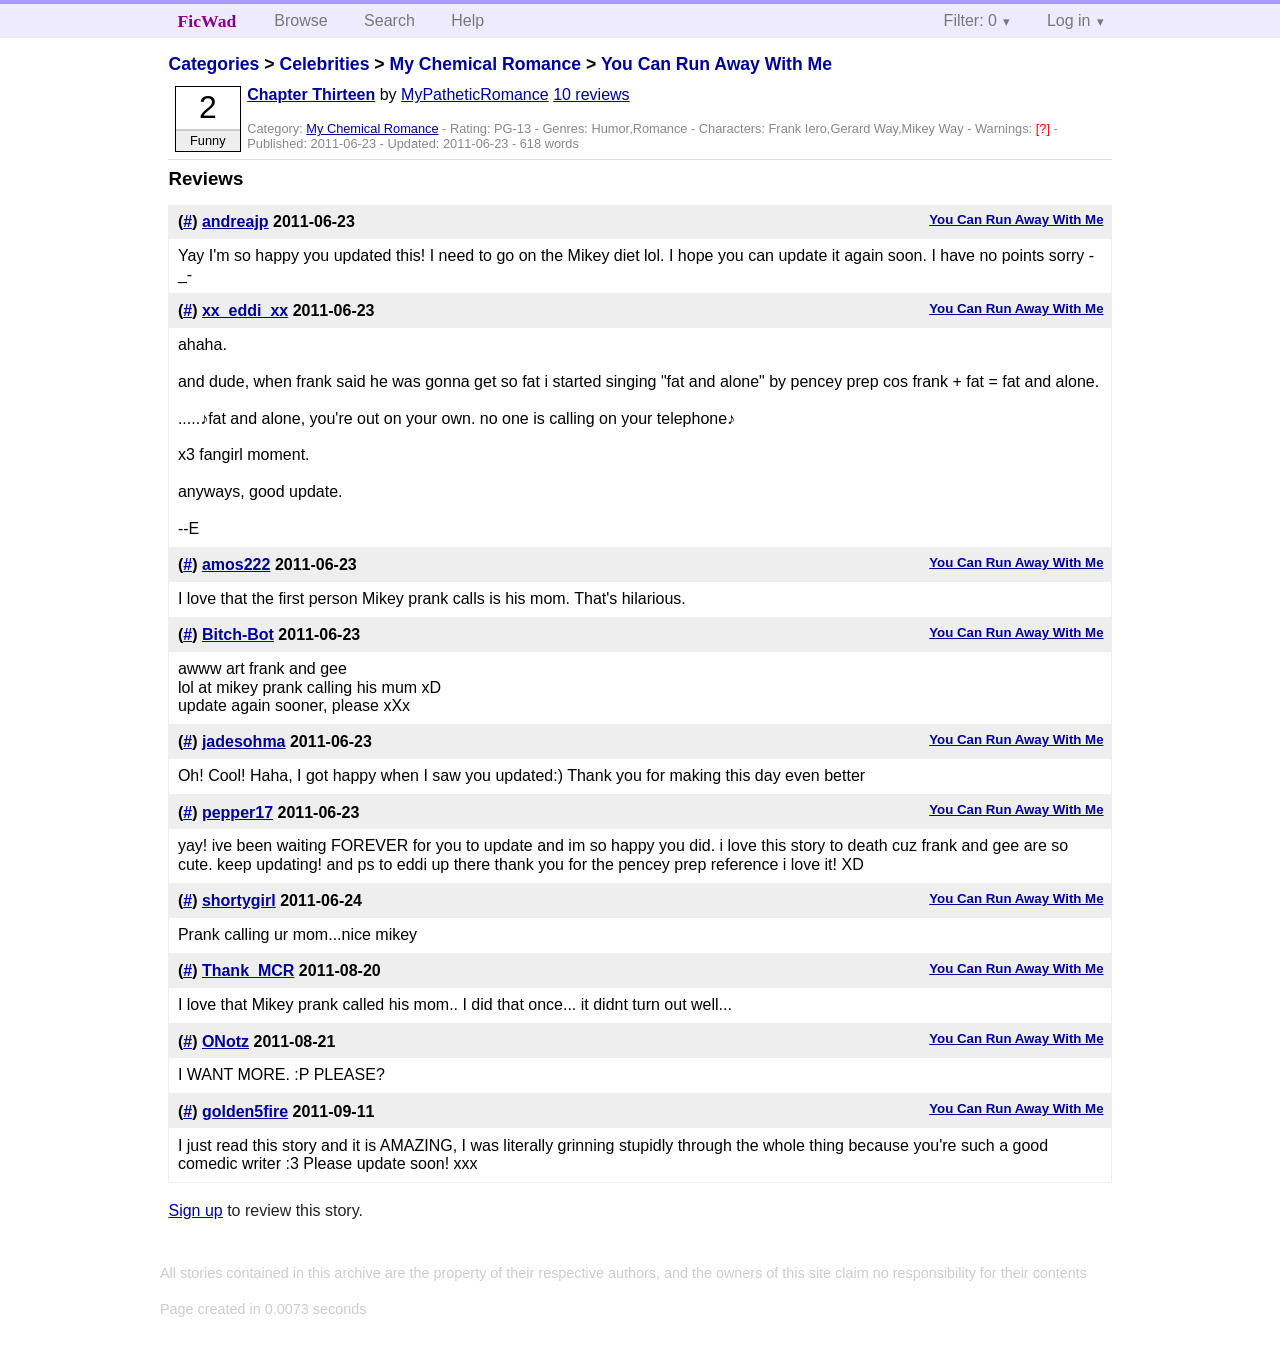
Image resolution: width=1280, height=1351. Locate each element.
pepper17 (237, 812)
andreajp (235, 221)
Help (467, 20)
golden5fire (245, 1111)
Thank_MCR (248, 970)
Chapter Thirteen (311, 94)
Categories (213, 64)
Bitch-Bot (238, 634)
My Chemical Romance (485, 64)
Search (389, 20)
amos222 (236, 564)
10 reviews (591, 94)
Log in (1069, 20)
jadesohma (244, 741)
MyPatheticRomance (475, 94)
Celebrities (324, 64)
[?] (1045, 128)
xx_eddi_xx (245, 310)
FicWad (207, 21)
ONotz (225, 1041)
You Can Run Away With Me (716, 64)
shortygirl (239, 900)
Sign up (195, 1210)
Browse (300, 20)
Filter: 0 (970, 20)
